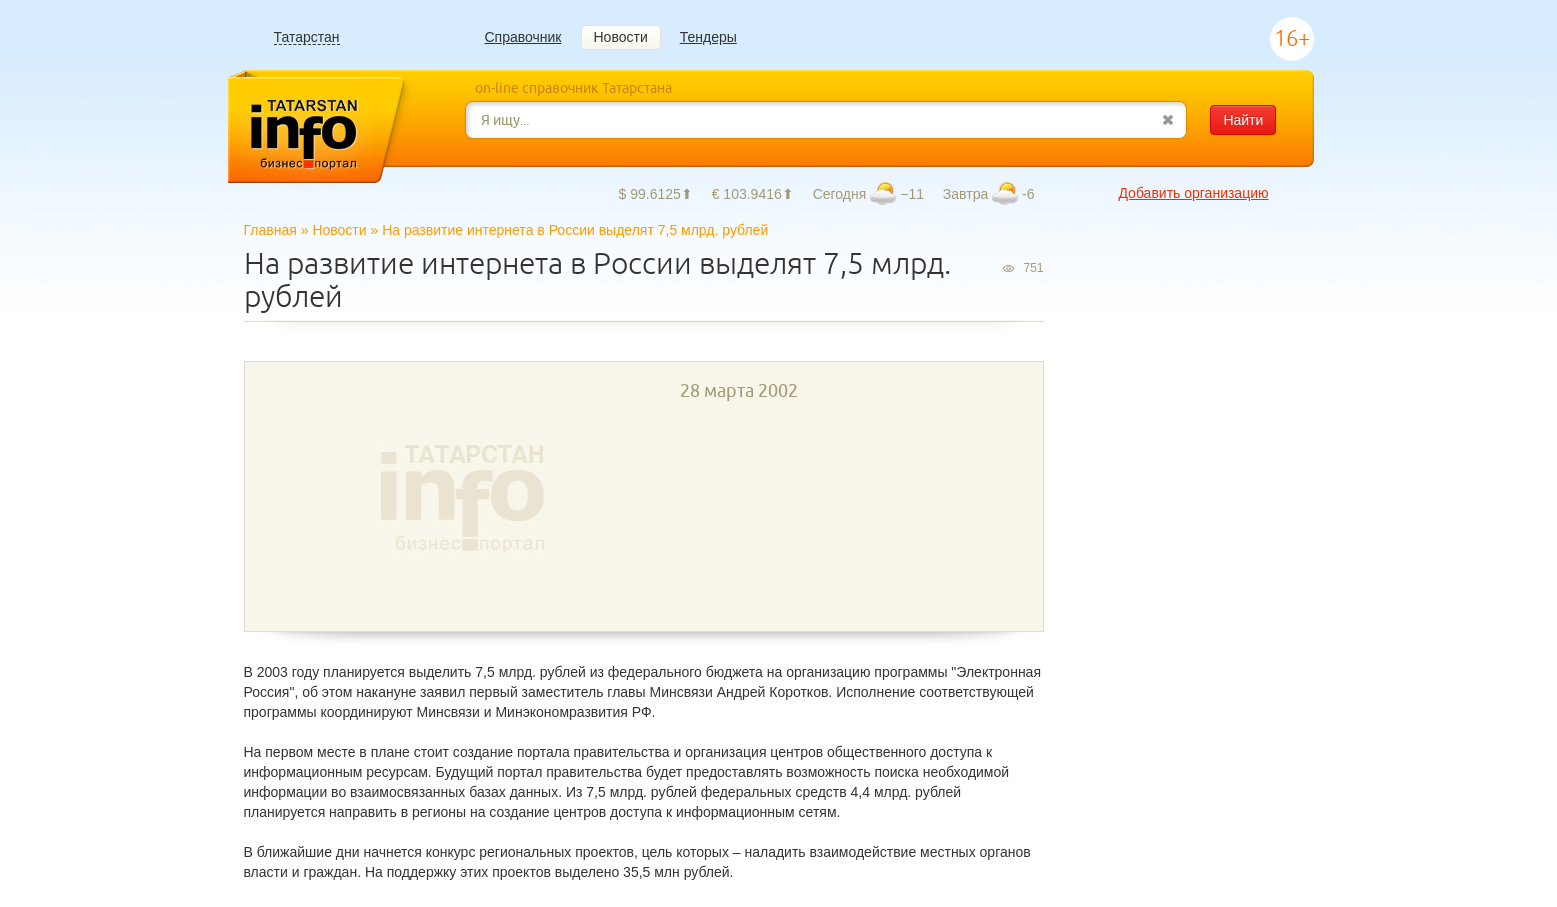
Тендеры (708, 37)
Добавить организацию (1193, 193)
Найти (1243, 120)
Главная (270, 230)
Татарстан (307, 37)
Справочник (523, 37)
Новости (621, 37)
